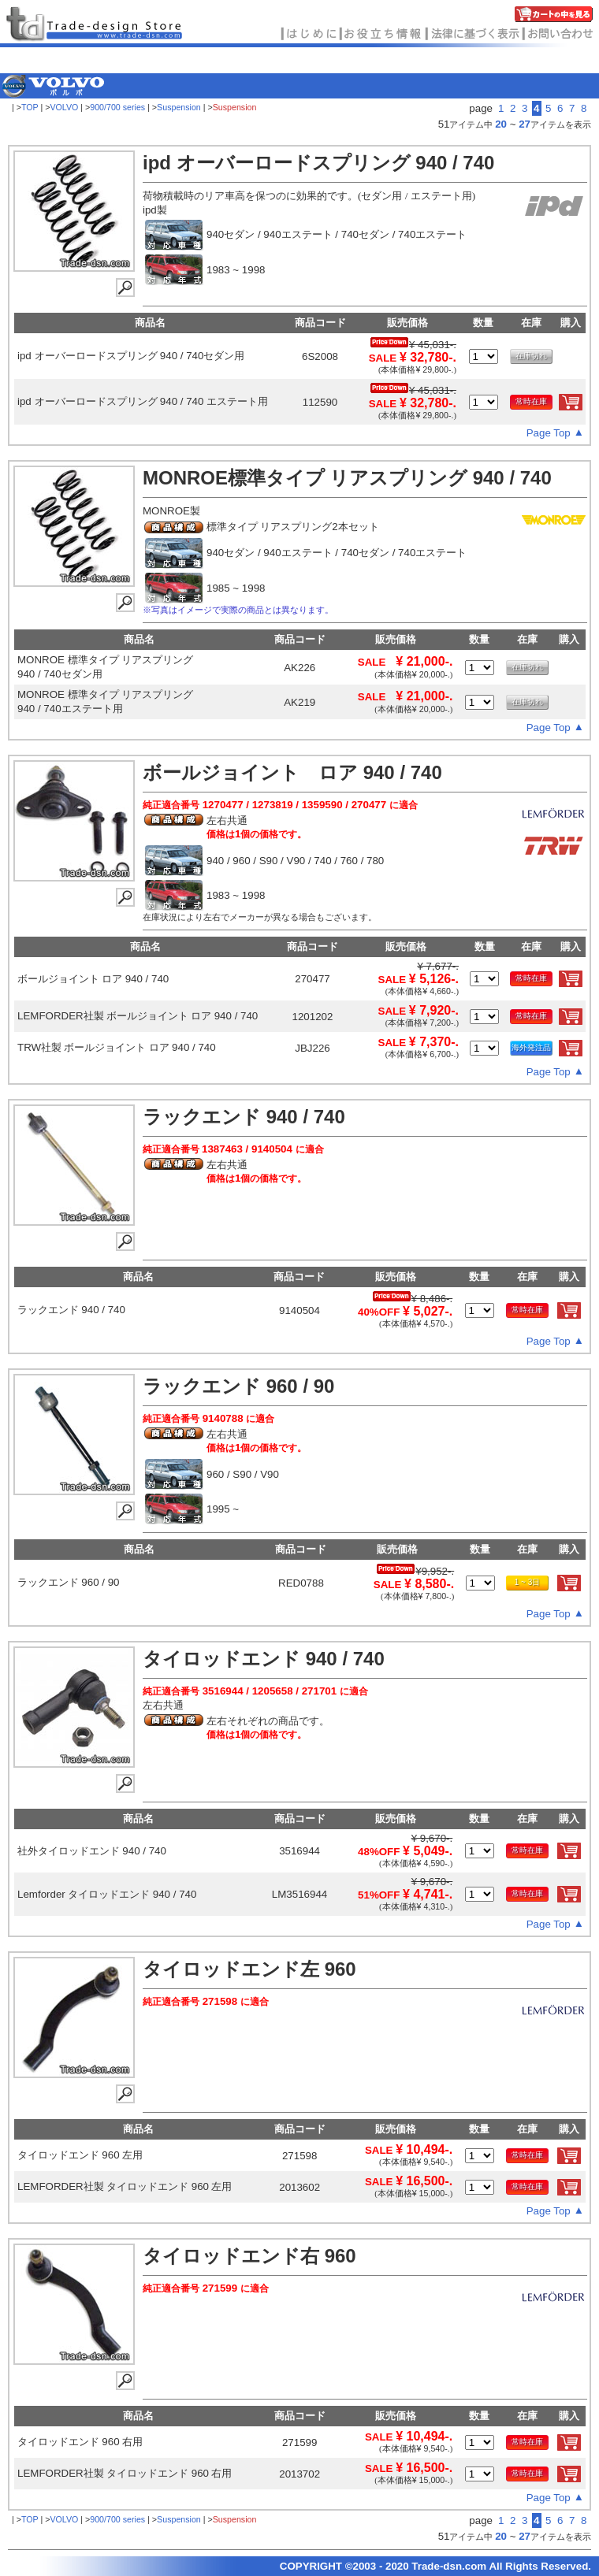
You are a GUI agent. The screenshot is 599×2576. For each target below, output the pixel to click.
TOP (30, 107)
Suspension (179, 107)
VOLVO (64, 107)
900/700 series (117, 107)
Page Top (548, 433)
